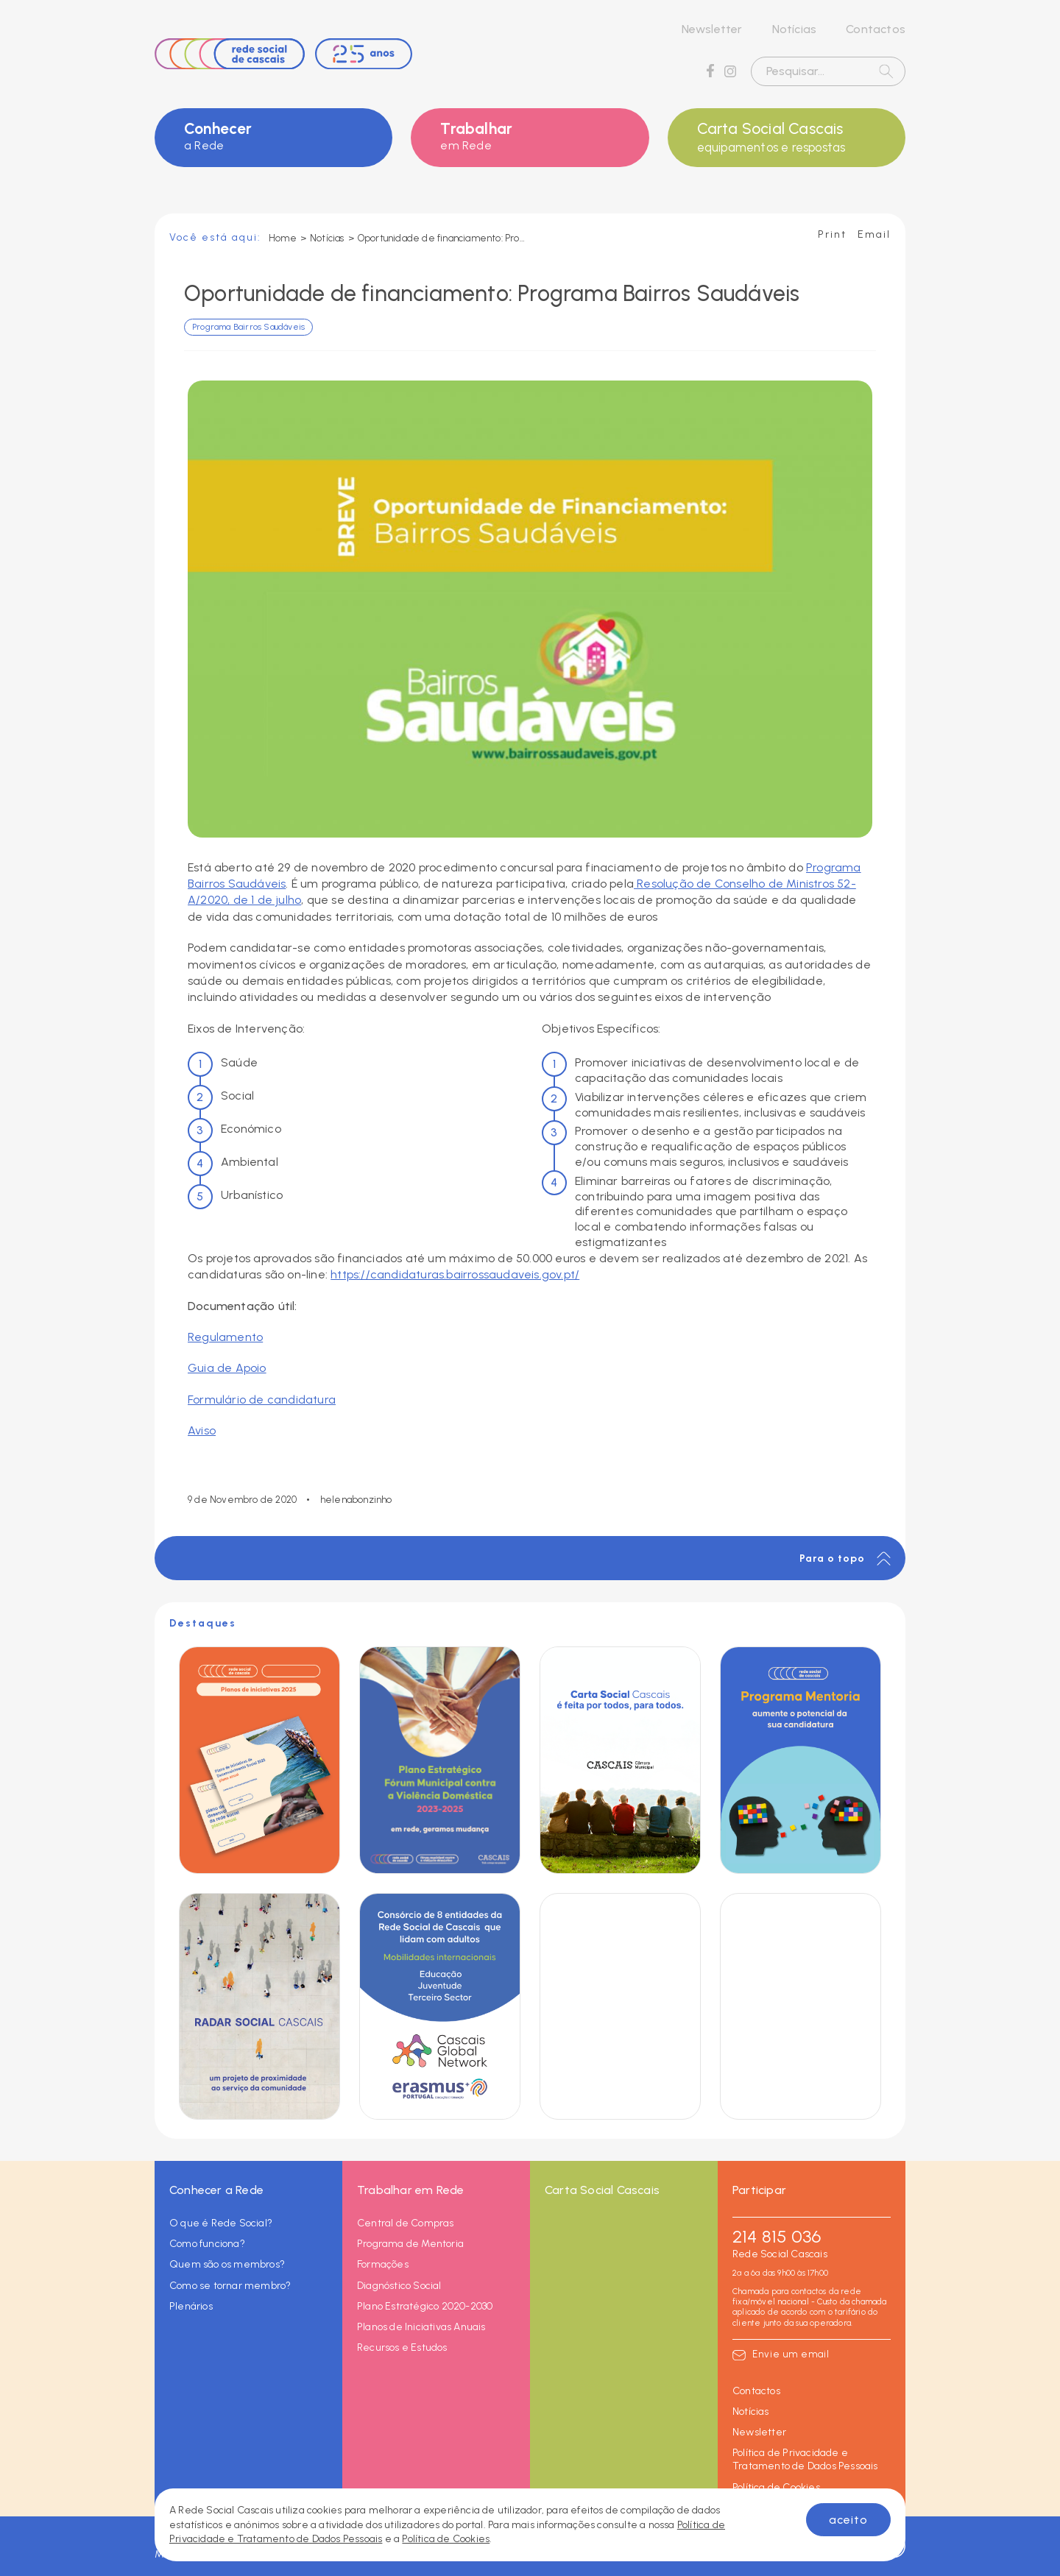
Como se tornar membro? (230, 2285)
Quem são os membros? (227, 2264)
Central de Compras (405, 2223)
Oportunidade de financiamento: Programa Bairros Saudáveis (442, 238)
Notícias (794, 29)
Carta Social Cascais (786, 137)
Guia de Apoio (227, 1368)
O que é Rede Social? (220, 2223)
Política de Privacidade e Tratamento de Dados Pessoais (805, 2459)
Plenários (191, 2306)
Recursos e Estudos (402, 2347)
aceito (848, 2520)
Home (283, 238)
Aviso (202, 1430)
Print (832, 234)
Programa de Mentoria (410, 2243)
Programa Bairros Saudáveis (248, 327)
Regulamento (225, 1337)
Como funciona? (207, 2243)
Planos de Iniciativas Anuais (421, 2327)
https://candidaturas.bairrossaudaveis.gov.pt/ (455, 1274)
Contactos (875, 29)
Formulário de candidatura (262, 1399)
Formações (383, 2264)
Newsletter (712, 29)
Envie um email (791, 2354)
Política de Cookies (776, 2487)
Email (874, 234)
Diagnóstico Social (399, 2285)
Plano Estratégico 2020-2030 (424, 2306)
